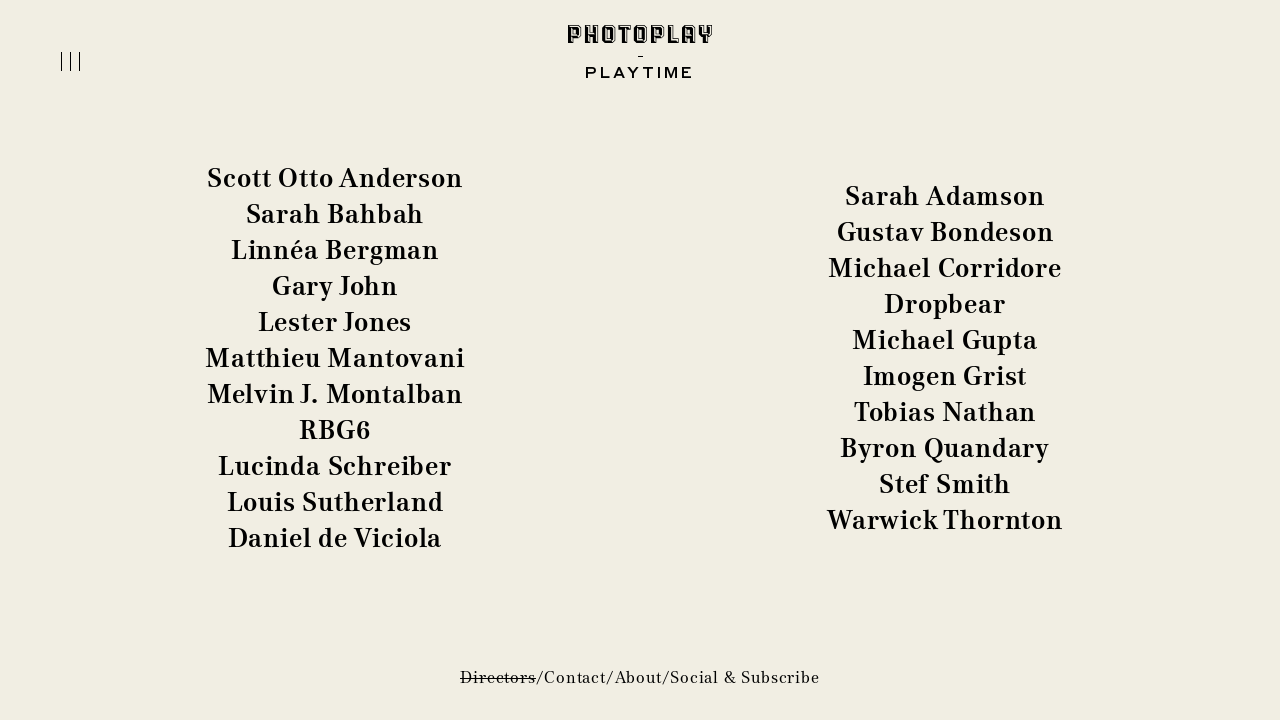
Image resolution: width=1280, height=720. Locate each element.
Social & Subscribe (744, 677)
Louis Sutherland (335, 502)
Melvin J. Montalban (335, 394)
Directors (497, 677)
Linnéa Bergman (335, 250)
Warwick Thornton (945, 520)
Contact (575, 677)
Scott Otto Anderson (334, 178)
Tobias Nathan (945, 412)
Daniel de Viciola (335, 538)
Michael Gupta (944, 340)
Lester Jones (335, 322)
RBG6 (334, 430)
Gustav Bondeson (945, 232)
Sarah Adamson (944, 196)
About (638, 677)
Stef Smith (945, 484)
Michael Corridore (945, 268)
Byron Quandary (945, 448)
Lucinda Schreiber (335, 466)
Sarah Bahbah (335, 214)
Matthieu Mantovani (334, 358)
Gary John (335, 286)
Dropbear (944, 304)
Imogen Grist (945, 376)
